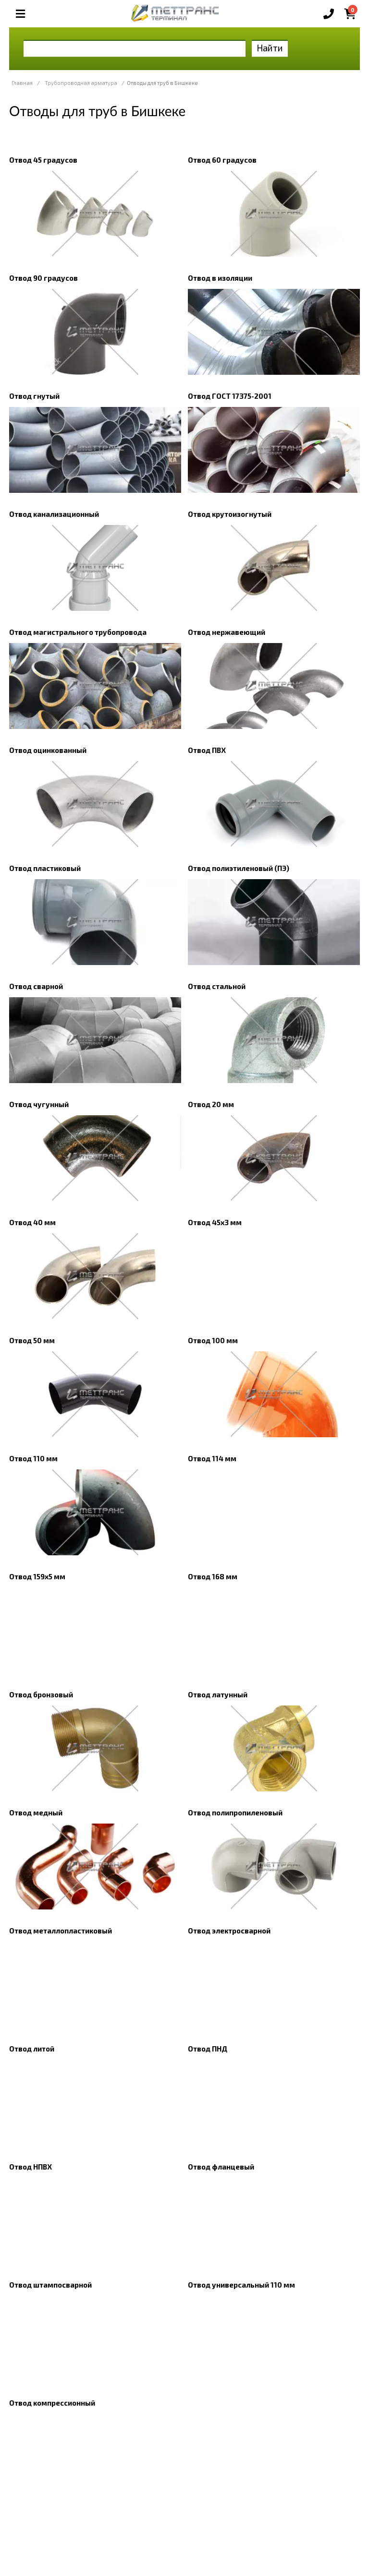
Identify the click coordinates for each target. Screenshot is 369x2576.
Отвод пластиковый (45, 868)
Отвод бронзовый (41, 1694)
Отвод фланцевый (221, 2166)
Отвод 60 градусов (222, 159)
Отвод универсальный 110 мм (241, 2284)
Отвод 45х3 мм (215, 1222)
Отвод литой (31, 2048)
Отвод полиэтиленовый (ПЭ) (238, 868)
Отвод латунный (217, 1694)
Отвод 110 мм (33, 1458)
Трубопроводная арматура (81, 83)
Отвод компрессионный (52, 2402)
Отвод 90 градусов (43, 278)
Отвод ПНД (207, 2048)
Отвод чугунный (39, 1104)
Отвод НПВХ (30, 2166)
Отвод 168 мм (212, 1576)
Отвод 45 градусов (43, 159)
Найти (270, 47)
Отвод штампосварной (50, 2284)
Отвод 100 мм (213, 1340)
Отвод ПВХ (207, 750)
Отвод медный (35, 1812)
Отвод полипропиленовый (235, 1812)
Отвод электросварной (229, 1930)
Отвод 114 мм (212, 1458)
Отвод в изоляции (220, 278)
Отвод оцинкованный (47, 750)
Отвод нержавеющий (226, 632)
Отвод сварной (36, 986)
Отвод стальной (217, 986)
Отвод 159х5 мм (37, 1576)
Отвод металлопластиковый (60, 1930)
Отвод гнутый (34, 396)
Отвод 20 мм (211, 1104)
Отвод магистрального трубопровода (78, 632)
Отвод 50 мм (32, 1340)
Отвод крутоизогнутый (229, 514)
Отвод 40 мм (32, 1222)
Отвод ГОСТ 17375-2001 (229, 396)
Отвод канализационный (54, 514)
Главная (22, 83)
